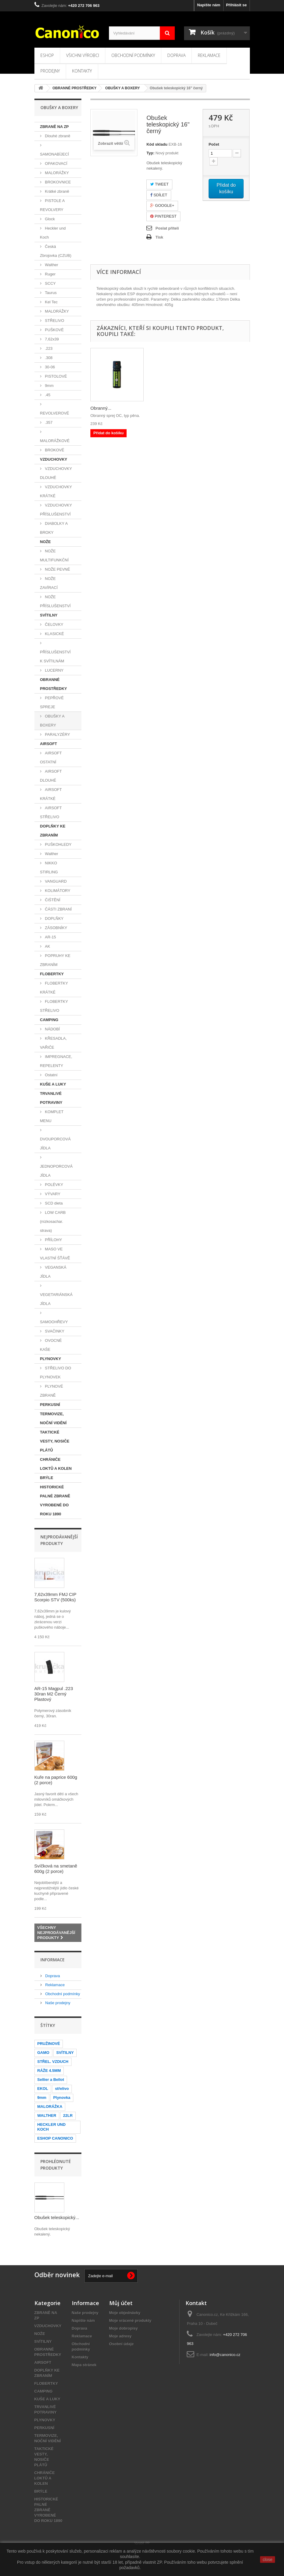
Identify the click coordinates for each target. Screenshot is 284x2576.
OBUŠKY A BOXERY (52, 720)
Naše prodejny (57, 2003)
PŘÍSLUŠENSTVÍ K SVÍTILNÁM (55, 656)
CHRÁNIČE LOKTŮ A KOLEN (56, 1464)
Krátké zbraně (56, 191)
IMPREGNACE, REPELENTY (56, 1061)
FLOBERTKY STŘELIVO (54, 1006)
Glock (49, 219)
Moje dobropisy (123, 2328)
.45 (47, 395)
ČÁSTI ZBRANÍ (58, 909)
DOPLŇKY (54, 918)
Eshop (47, 55)
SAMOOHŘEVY (54, 1322)
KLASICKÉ (54, 633)
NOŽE (45, 541)
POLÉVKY (53, 1184)
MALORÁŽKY (56, 173)
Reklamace (209, 55)
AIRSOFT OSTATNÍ (51, 757)
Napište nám (208, 5)
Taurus (50, 292)
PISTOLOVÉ (55, 376)
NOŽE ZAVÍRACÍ (49, 583)
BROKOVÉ (54, 450)
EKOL (42, 2088)
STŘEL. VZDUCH (53, 2061)
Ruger (50, 274)
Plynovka (61, 2097)
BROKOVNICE (57, 182)
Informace (52, 1959)
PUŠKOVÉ (54, 330)
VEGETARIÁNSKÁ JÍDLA (56, 1299)
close (268, 2559)
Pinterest (163, 216)
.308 (48, 357)
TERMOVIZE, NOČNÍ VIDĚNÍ (53, 1418)
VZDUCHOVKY (53, 459)
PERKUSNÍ (50, 1404)
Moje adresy (120, 2336)
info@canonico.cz (225, 2354)
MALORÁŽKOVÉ (55, 440)
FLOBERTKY (52, 974)
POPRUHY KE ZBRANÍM (55, 960)
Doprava (176, 55)
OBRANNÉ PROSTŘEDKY (53, 684)
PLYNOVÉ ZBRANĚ (51, 1391)
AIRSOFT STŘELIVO (51, 812)
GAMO (43, 2052)
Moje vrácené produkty (130, 2320)
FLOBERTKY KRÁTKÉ (54, 987)
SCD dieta (53, 1203)
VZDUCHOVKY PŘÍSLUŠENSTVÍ (56, 509)
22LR (68, 2115)
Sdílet (158, 195)
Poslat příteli (167, 228)
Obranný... (100, 408)
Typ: (150, 153)
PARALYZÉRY (57, 734)
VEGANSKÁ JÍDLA (53, 1272)
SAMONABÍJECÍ (54, 154)
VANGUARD (55, 881)
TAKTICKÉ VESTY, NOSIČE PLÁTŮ (54, 1441)
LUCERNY (54, 670)
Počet (214, 144)
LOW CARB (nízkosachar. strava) (53, 1221)
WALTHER (46, 2115)
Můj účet (121, 2303)
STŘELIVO (54, 320)
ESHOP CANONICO (55, 2138)
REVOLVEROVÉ (54, 413)
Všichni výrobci (82, 55)
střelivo (62, 2088)
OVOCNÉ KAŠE (51, 1345)
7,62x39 (51, 339)
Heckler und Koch (53, 232)
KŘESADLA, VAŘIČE (53, 1043)
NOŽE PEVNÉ (57, 569)
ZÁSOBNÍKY (55, 928)
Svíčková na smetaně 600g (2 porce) (55, 1868)
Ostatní (51, 1075)
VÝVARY (52, 1194)
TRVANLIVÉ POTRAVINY (51, 1098)
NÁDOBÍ (52, 1029)
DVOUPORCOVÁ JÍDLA (55, 1143)
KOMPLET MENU (52, 1116)
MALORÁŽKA (50, 2106)
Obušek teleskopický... (56, 2217)
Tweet (159, 184)
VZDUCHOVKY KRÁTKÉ (56, 491)
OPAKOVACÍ (55, 163)
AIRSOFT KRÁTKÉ (51, 794)
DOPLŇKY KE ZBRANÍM (53, 830)
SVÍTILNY (49, 615)
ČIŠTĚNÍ (52, 900)
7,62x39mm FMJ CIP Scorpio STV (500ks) (55, 1597)
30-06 (49, 367)
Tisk (159, 237)
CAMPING (49, 1020)
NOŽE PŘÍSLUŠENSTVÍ (55, 601)
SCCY (50, 283)
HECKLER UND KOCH (51, 2127)
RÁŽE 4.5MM (49, 2070)
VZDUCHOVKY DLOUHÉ (56, 473)
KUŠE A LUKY (53, 1084)
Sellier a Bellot (50, 2079)
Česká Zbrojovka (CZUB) (56, 251)
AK (47, 946)
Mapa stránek (84, 2365)
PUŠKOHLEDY (58, 844)
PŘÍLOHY (53, 1239)
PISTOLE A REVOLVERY (52, 205)
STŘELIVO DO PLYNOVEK (55, 1372)
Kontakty (82, 71)
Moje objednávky (125, 2312)
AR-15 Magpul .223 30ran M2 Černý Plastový (53, 1694)
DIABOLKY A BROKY (54, 528)
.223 (48, 348)
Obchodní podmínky (133, 55)
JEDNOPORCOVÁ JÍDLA (56, 1171)
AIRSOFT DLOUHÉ (51, 776)
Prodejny (50, 71)
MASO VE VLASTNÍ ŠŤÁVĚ (55, 1253)
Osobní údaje (121, 2344)
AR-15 (50, 937)
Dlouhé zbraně (57, 136)
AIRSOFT (48, 743)
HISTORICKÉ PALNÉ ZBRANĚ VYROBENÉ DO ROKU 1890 (55, 1500)
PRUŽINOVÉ (48, 2043)
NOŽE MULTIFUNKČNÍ (54, 555)
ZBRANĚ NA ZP (54, 126)
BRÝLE (46, 1477)
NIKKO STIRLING (49, 867)
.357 (48, 422)
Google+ (162, 205)
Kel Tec (51, 302)
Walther (51, 265)
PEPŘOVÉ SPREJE (52, 702)
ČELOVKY (53, 624)
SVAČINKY (54, 1331)
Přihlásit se (236, 5)
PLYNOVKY (50, 1358)
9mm (49, 385)
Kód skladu (156, 144)
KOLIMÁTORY (57, 890)
